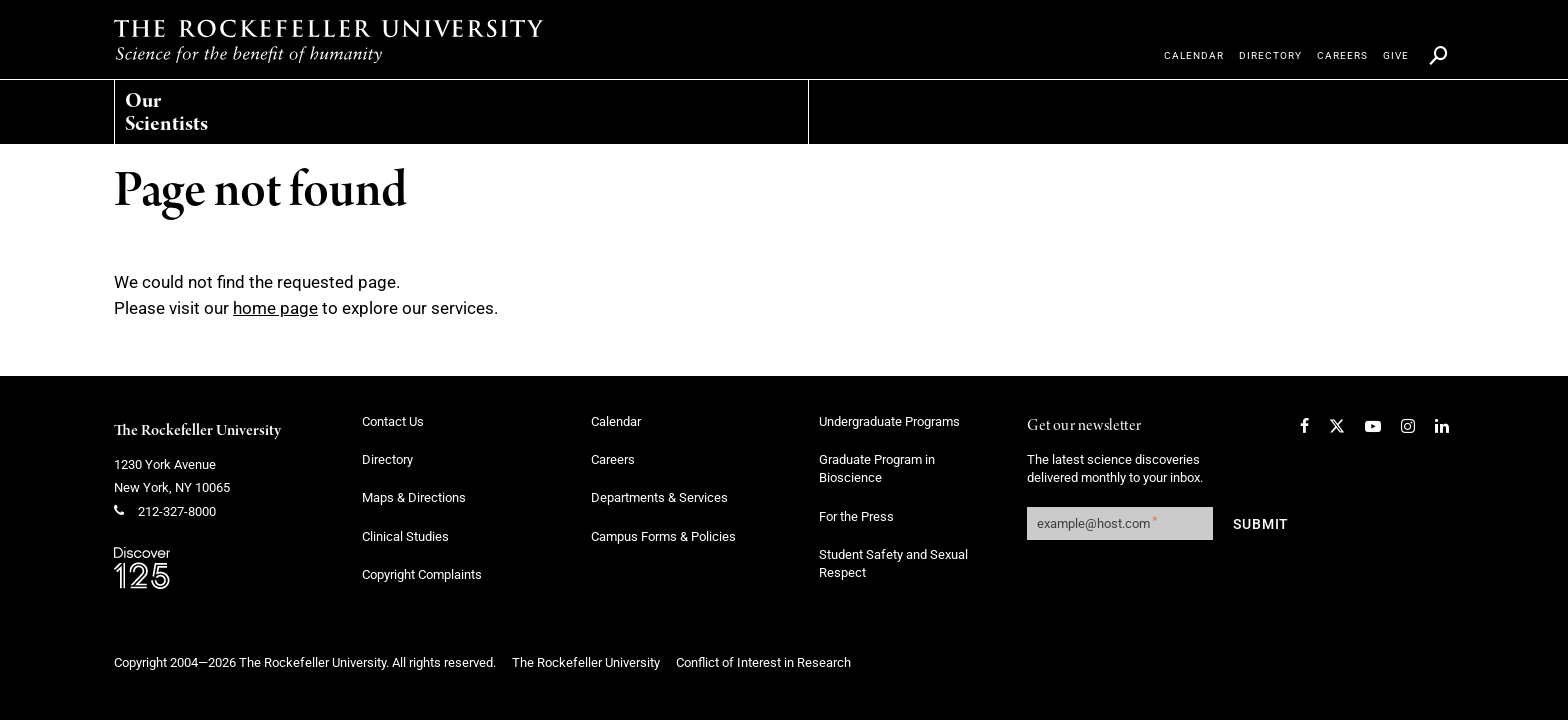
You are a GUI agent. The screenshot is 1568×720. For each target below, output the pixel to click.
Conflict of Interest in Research (763, 662)
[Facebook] (1304, 426)
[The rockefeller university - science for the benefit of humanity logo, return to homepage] (329, 41)
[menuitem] (209, 107)
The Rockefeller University (197, 431)
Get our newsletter (1084, 426)
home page (275, 308)
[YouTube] (1373, 426)
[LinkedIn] (1442, 426)
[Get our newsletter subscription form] (1120, 523)
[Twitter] (1337, 426)
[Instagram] (1408, 426)
